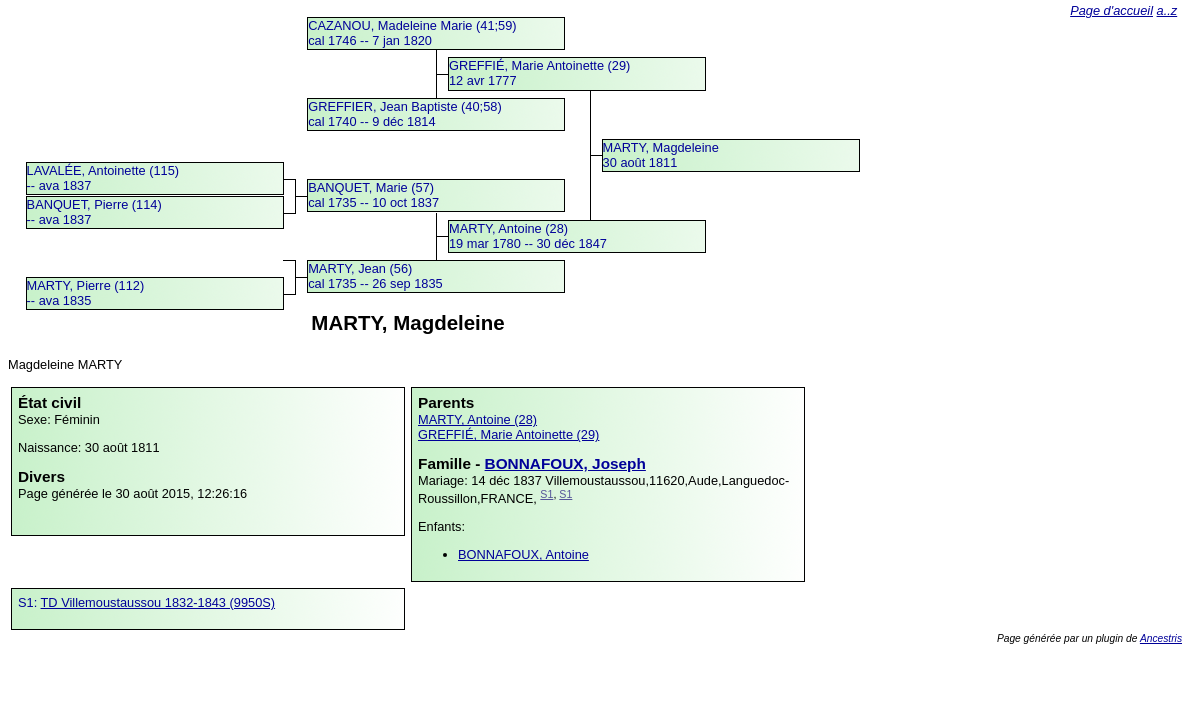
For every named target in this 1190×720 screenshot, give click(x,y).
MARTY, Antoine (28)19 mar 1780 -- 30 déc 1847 (528, 236)
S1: (29, 602)
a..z (1167, 10)
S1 (546, 494)
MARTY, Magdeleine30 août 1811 (661, 155)
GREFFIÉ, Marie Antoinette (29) (508, 434)
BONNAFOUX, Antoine (523, 554)
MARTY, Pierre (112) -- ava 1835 (86, 293)
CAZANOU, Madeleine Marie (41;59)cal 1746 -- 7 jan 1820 (412, 33)
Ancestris (1161, 638)
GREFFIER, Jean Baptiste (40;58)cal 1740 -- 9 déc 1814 (404, 114)
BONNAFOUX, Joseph (565, 463)
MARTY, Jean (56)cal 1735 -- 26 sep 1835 (375, 276)
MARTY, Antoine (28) (477, 419)
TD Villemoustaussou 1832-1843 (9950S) (158, 602)
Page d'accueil (1111, 10)
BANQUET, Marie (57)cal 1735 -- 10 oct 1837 (373, 195)
